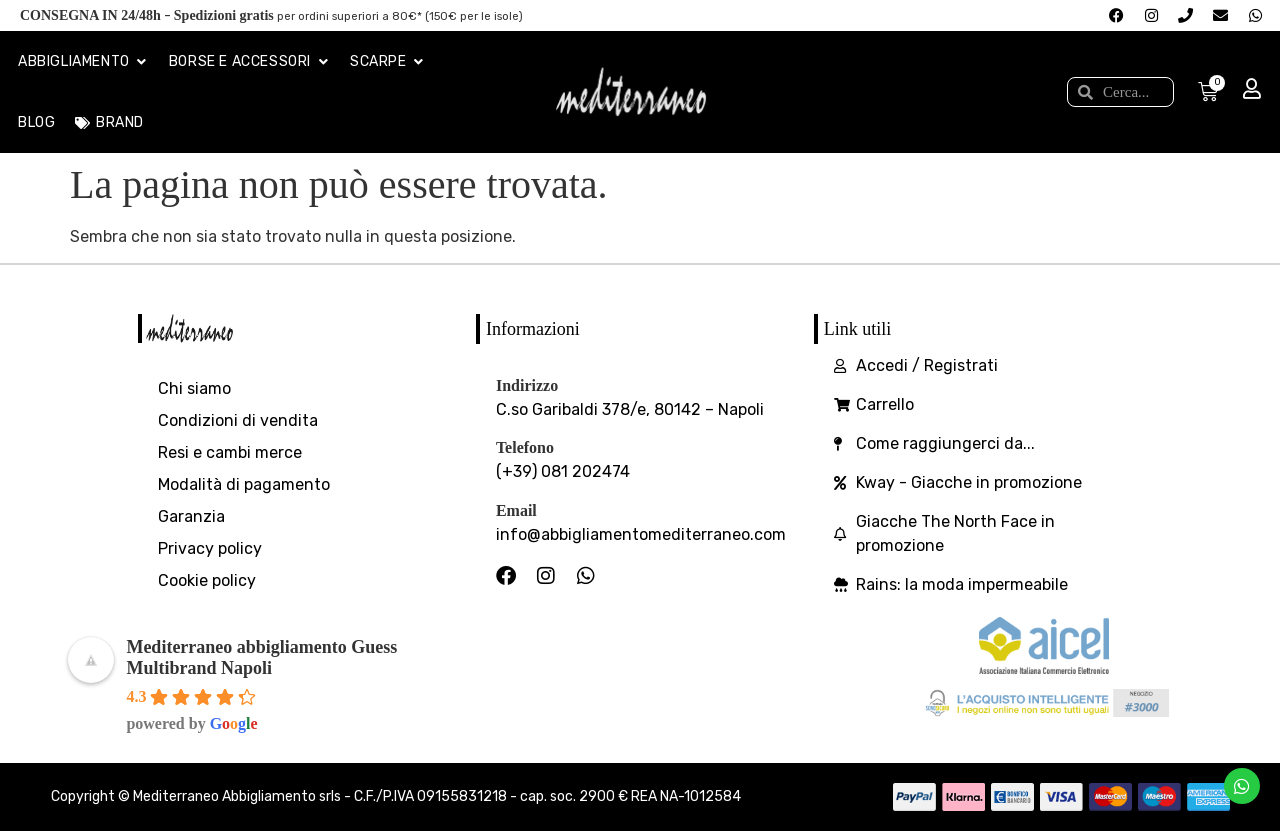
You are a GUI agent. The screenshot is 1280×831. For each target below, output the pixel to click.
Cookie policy (207, 580)
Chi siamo (194, 388)
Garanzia (191, 516)
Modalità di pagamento (244, 484)
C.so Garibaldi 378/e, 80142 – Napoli (630, 409)
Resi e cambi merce (230, 452)
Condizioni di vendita (238, 420)
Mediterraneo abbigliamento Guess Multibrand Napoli (261, 657)
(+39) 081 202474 (563, 471)
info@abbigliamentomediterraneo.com (641, 534)
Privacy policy (210, 548)
